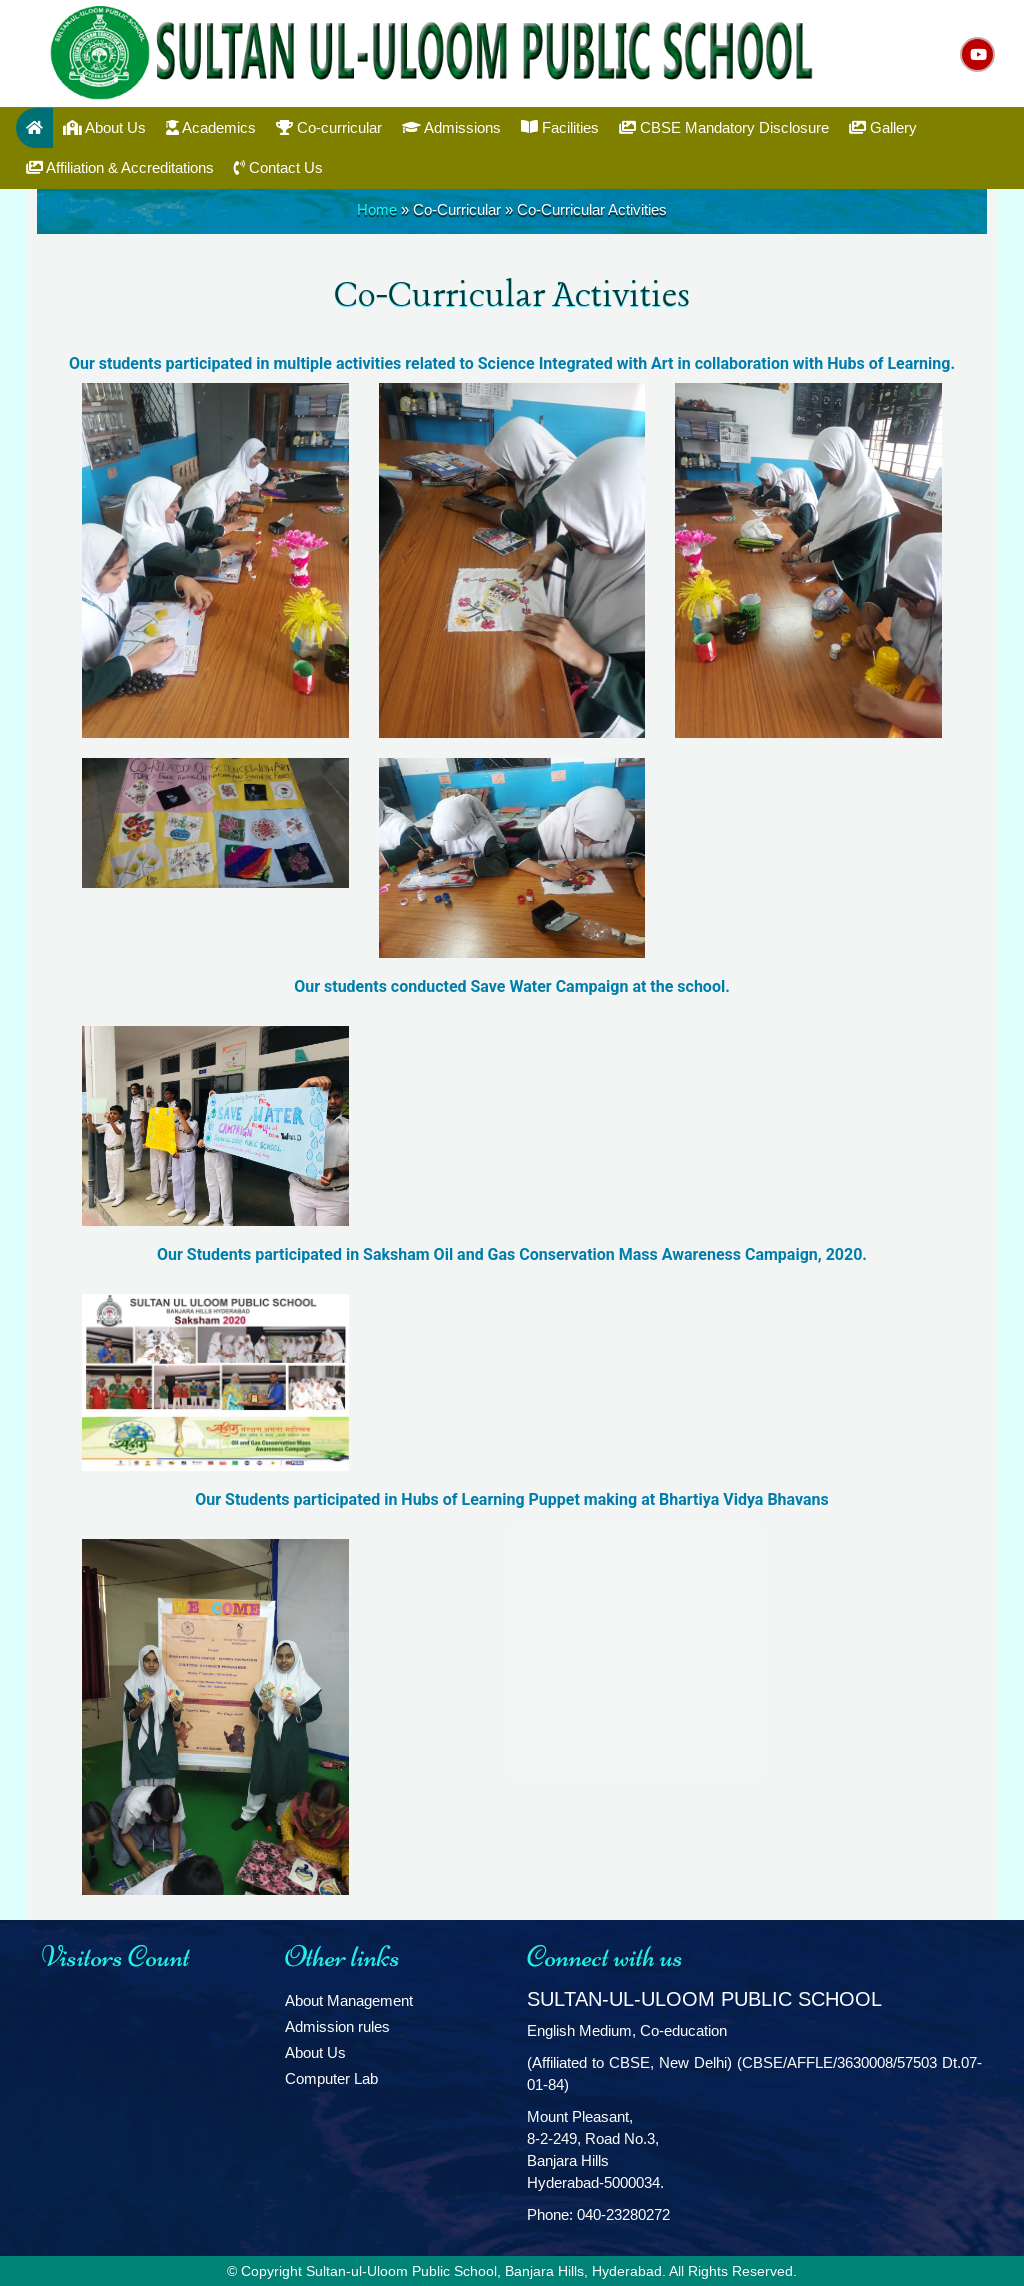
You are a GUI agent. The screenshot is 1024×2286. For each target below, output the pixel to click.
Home (377, 209)
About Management (349, 2000)
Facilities (560, 127)
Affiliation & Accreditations (120, 167)
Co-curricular (329, 127)
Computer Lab (331, 2078)
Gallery (883, 127)
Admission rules (337, 2026)
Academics (211, 127)
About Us (104, 127)
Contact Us (278, 167)
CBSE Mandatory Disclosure (724, 127)
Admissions (451, 127)
